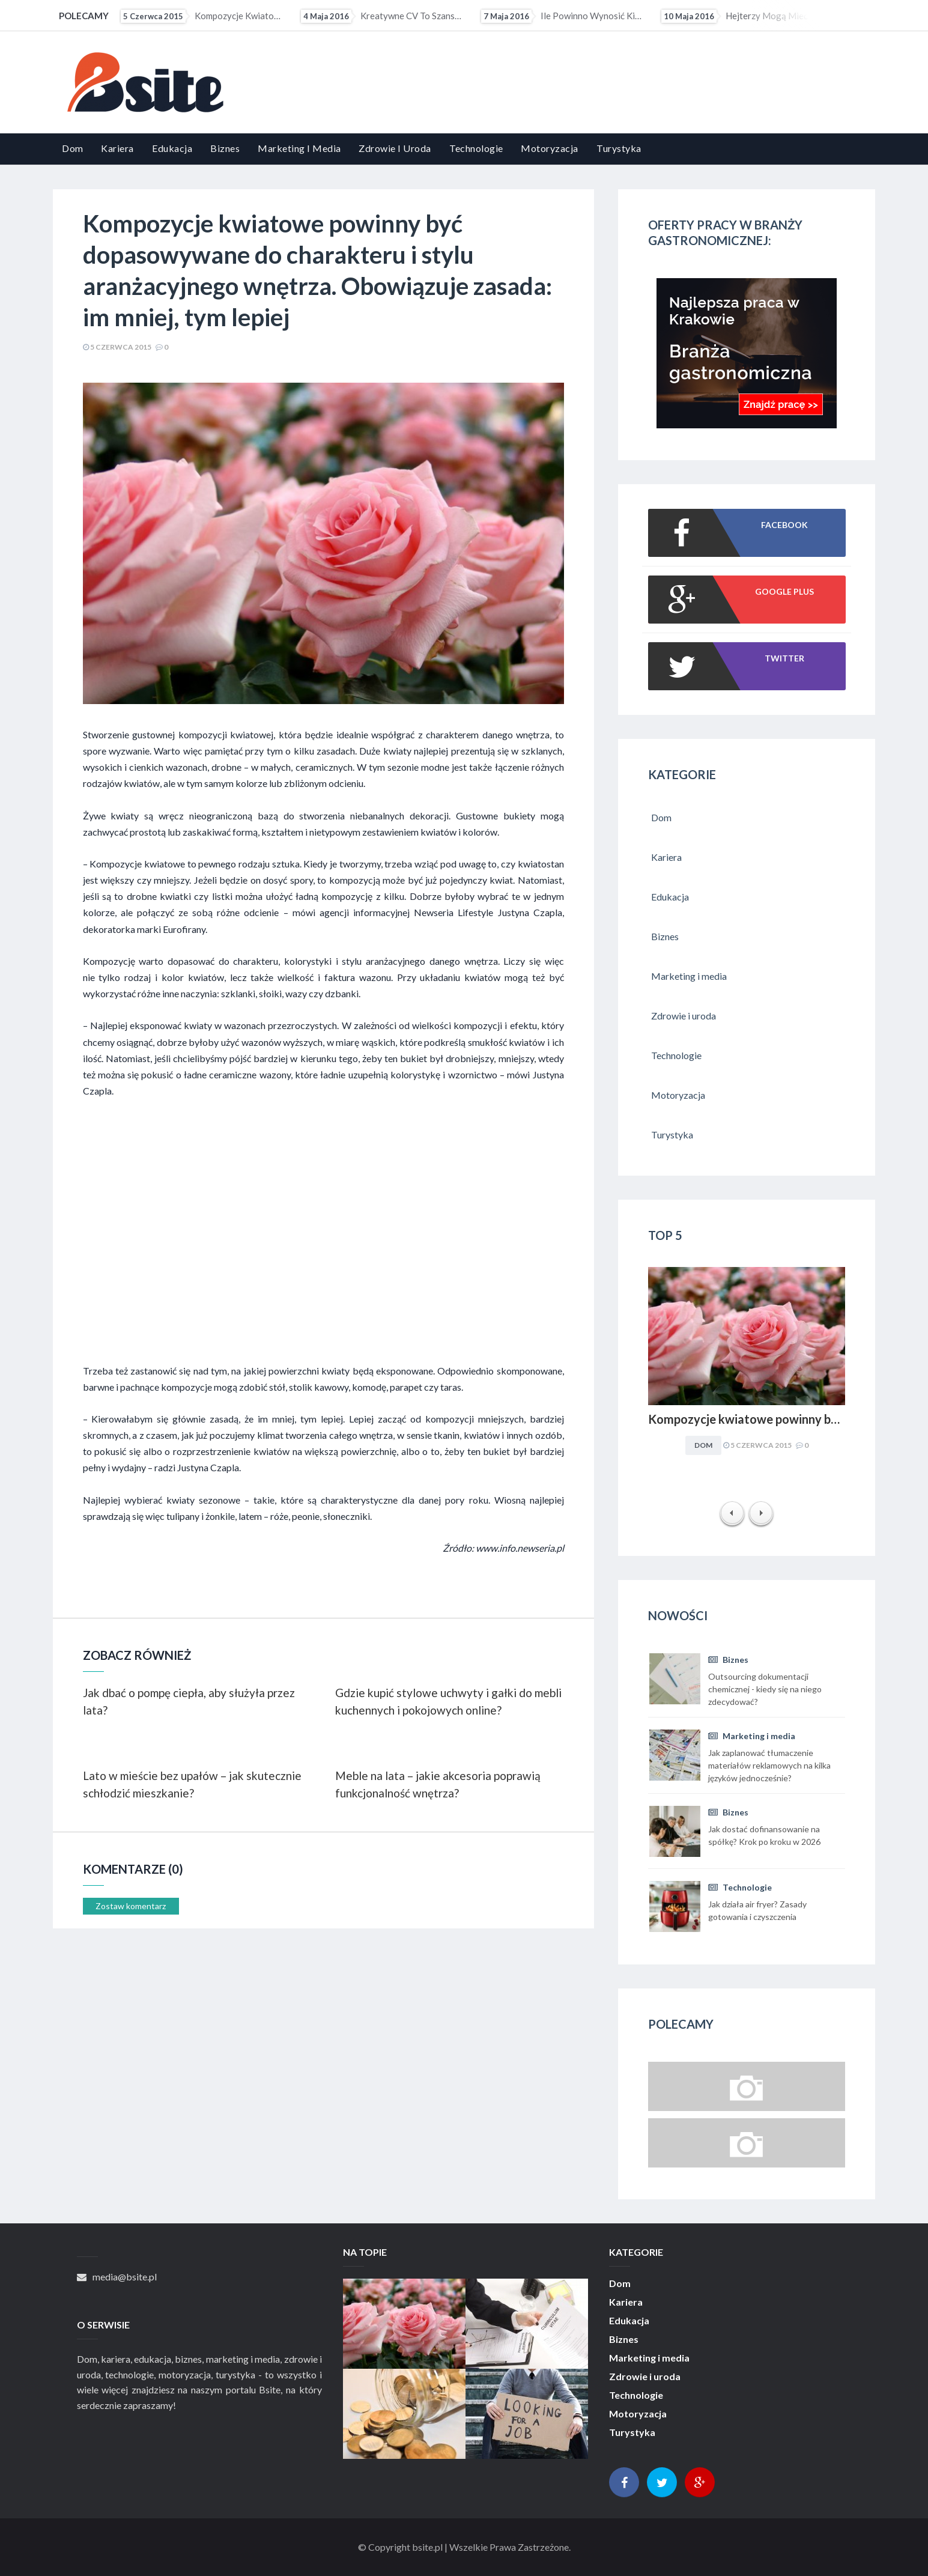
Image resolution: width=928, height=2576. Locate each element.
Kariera (117, 148)
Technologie (476, 148)
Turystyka (618, 148)
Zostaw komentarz (131, 1906)
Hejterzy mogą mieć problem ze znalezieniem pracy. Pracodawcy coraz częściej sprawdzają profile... (743, 16)
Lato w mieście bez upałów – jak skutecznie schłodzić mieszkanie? (192, 1784)
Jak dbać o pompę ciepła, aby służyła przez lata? (189, 1701)
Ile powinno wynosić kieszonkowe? (562, 16)
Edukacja (172, 148)
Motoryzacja (549, 148)
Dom (72, 148)
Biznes (225, 148)
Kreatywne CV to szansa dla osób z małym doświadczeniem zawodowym (382, 16)
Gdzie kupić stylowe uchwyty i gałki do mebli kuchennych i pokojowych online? (448, 1701)
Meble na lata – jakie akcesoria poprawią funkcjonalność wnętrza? (438, 1784)
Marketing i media (299, 148)
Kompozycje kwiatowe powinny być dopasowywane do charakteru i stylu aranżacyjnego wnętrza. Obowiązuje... (202, 16)
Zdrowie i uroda (395, 148)
